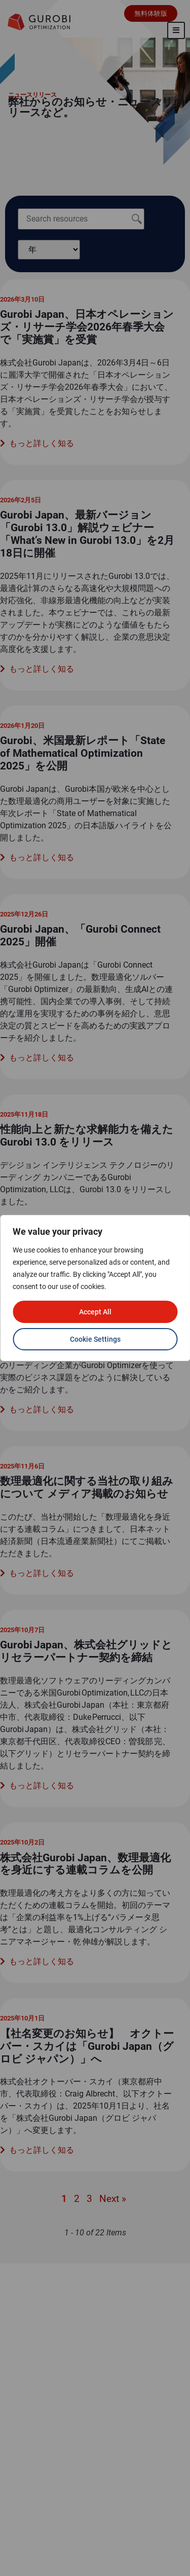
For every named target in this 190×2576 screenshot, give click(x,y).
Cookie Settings (95, 1339)
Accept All (95, 1312)
